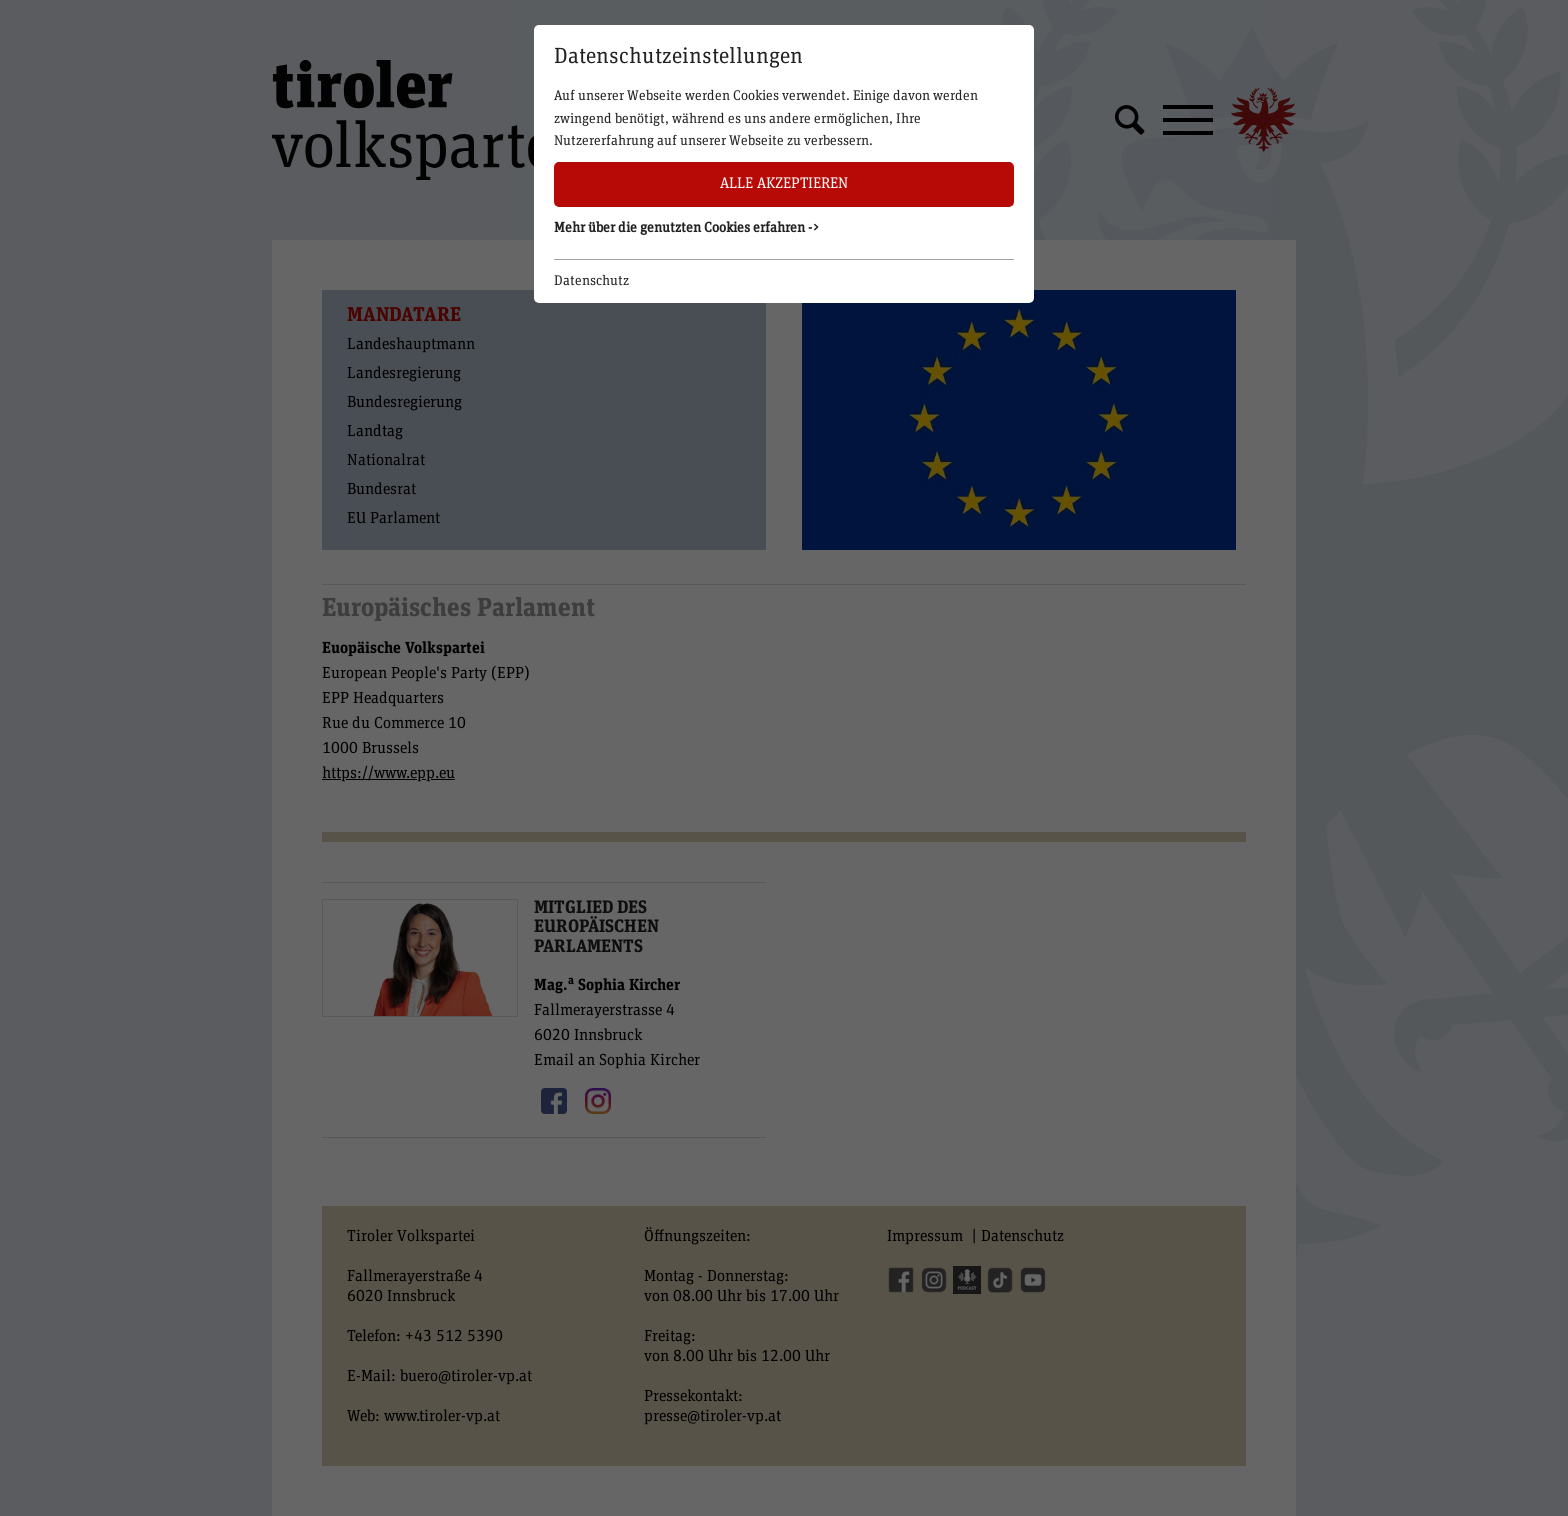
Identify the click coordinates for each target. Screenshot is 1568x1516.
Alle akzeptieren (784, 183)
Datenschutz (591, 281)
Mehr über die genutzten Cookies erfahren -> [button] (687, 228)
